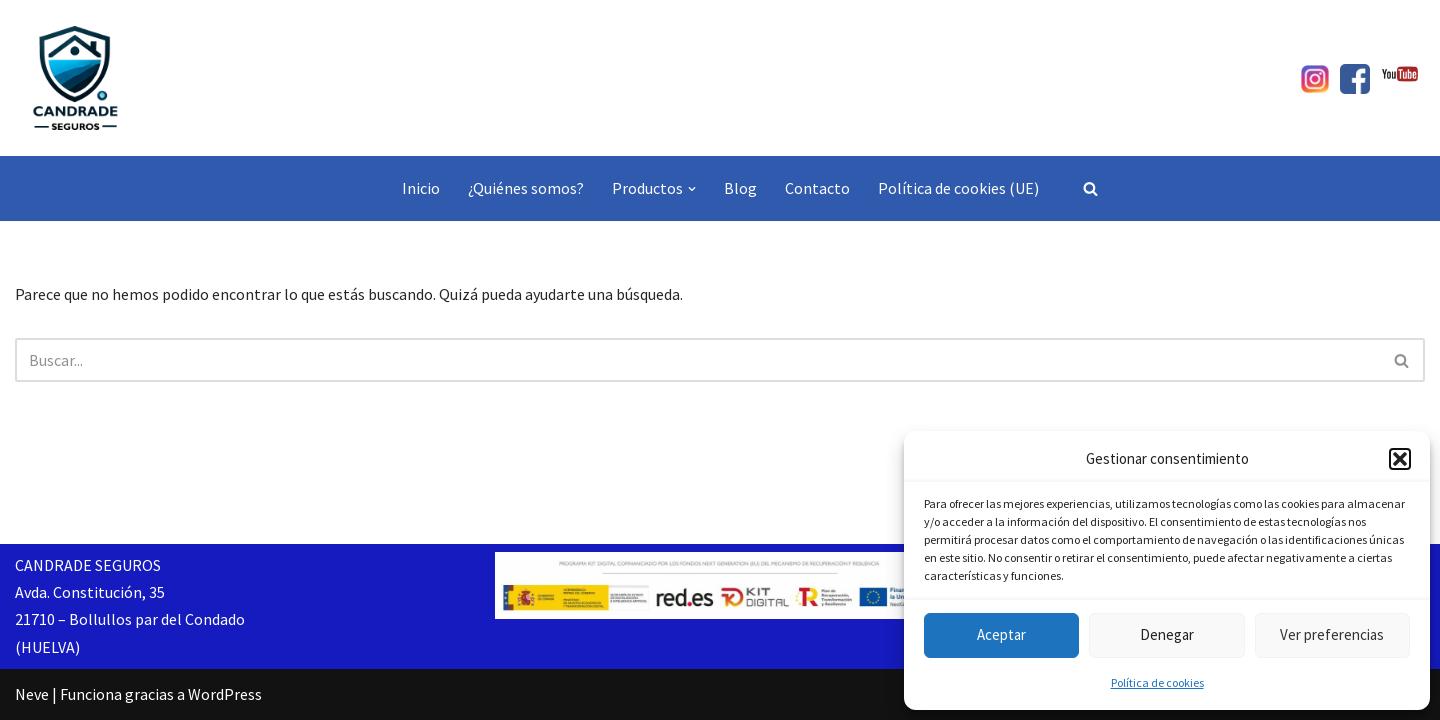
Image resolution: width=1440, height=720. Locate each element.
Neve (32, 694)
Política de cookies (1157, 682)
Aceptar (1001, 634)
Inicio (421, 188)
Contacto (817, 188)
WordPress (225, 694)
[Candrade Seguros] (75, 78)
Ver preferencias (1332, 634)
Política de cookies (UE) (958, 188)
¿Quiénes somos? (526, 188)
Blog (740, 188)
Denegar (1167, 634)
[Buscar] (1090, 188)
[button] (1400, 459)
